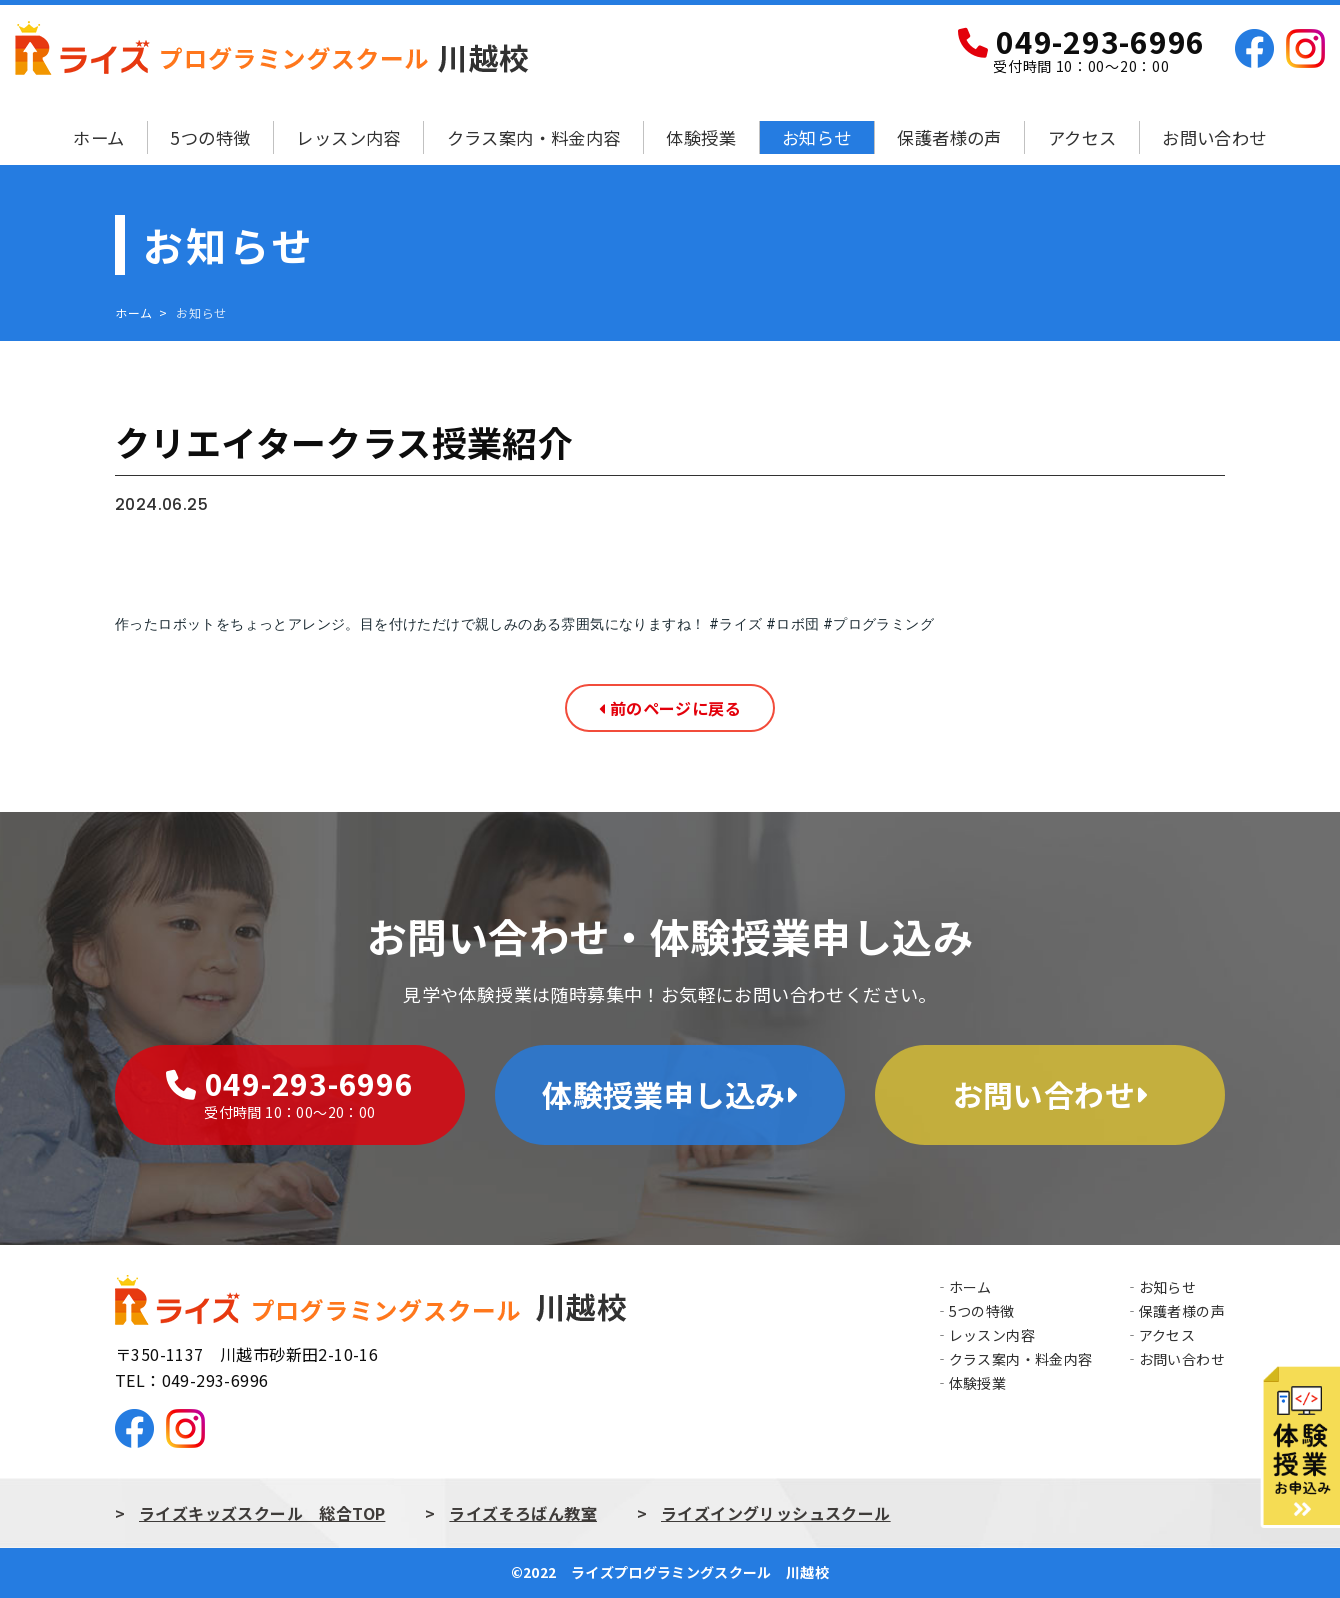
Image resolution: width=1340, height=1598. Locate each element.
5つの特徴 (210, 137)
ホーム (98, 137)
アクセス (1082, 137)
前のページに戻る (670, 708)
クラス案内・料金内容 (534, 137)
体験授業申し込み (670, 1094)
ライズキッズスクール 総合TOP (262, 1513)
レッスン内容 (348, 137)
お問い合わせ (1214, 137)
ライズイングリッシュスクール (776, 1513)
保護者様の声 (949, 137)
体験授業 (701, 137)
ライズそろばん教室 (523, 1513)
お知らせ (817, 137)
